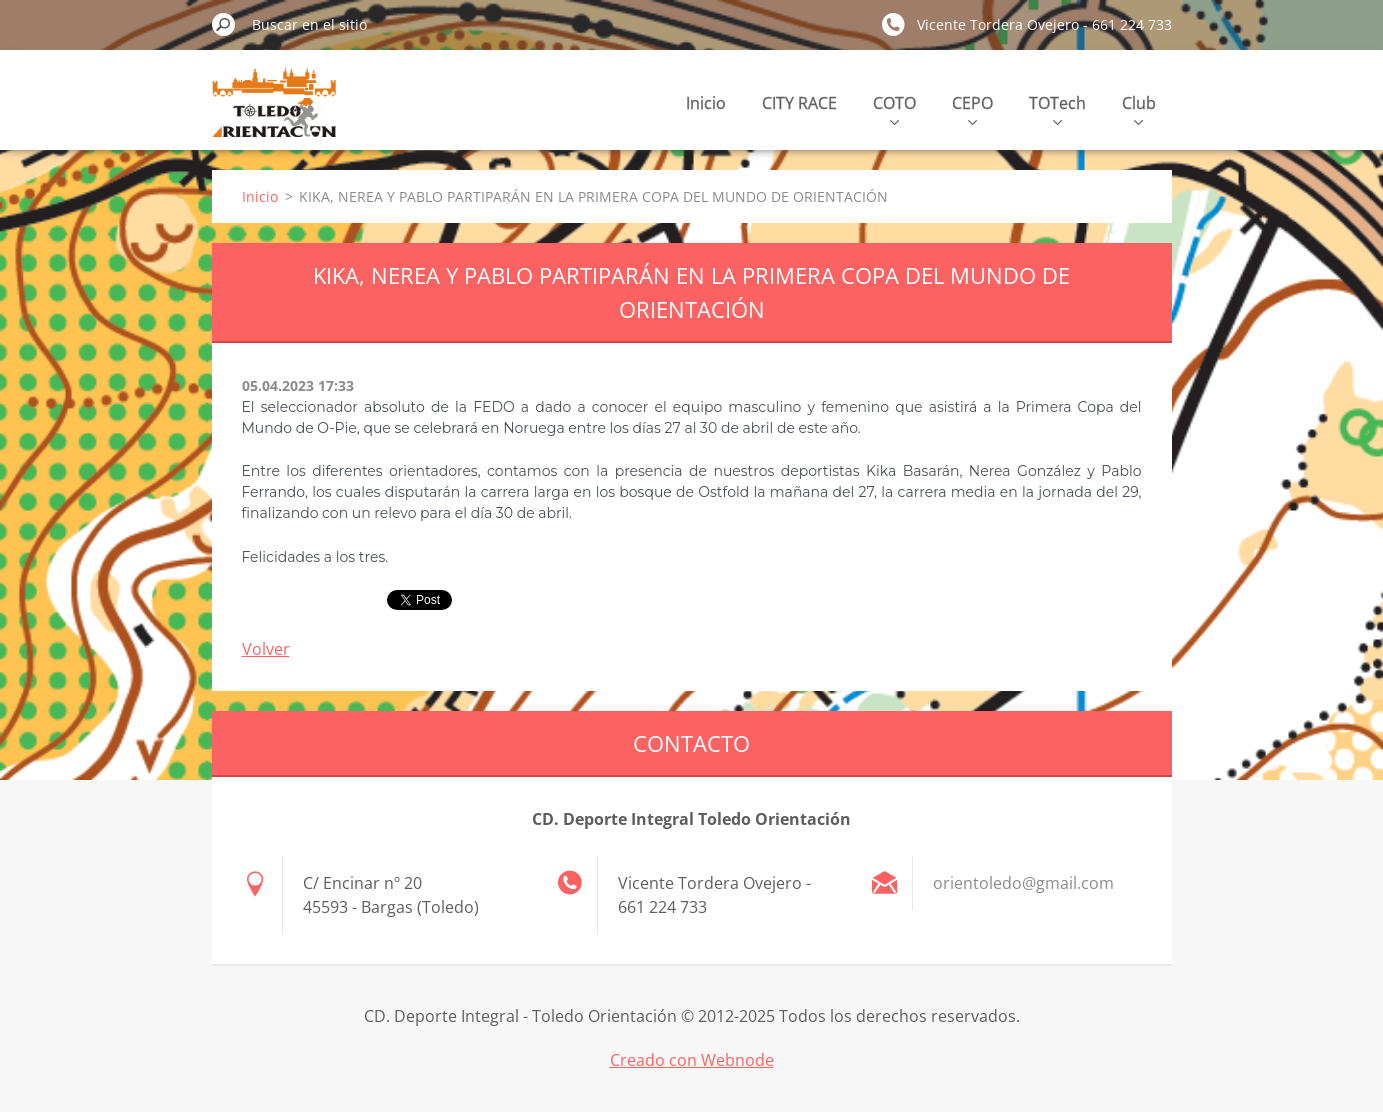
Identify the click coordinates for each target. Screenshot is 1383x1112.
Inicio (706, 103)
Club (1139, 108)
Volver (266, 649)
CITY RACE (799, 103)
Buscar (224, 24)
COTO (894, 108)
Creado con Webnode (692, 1060)
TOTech (1057, 108)
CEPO (972, 108)
